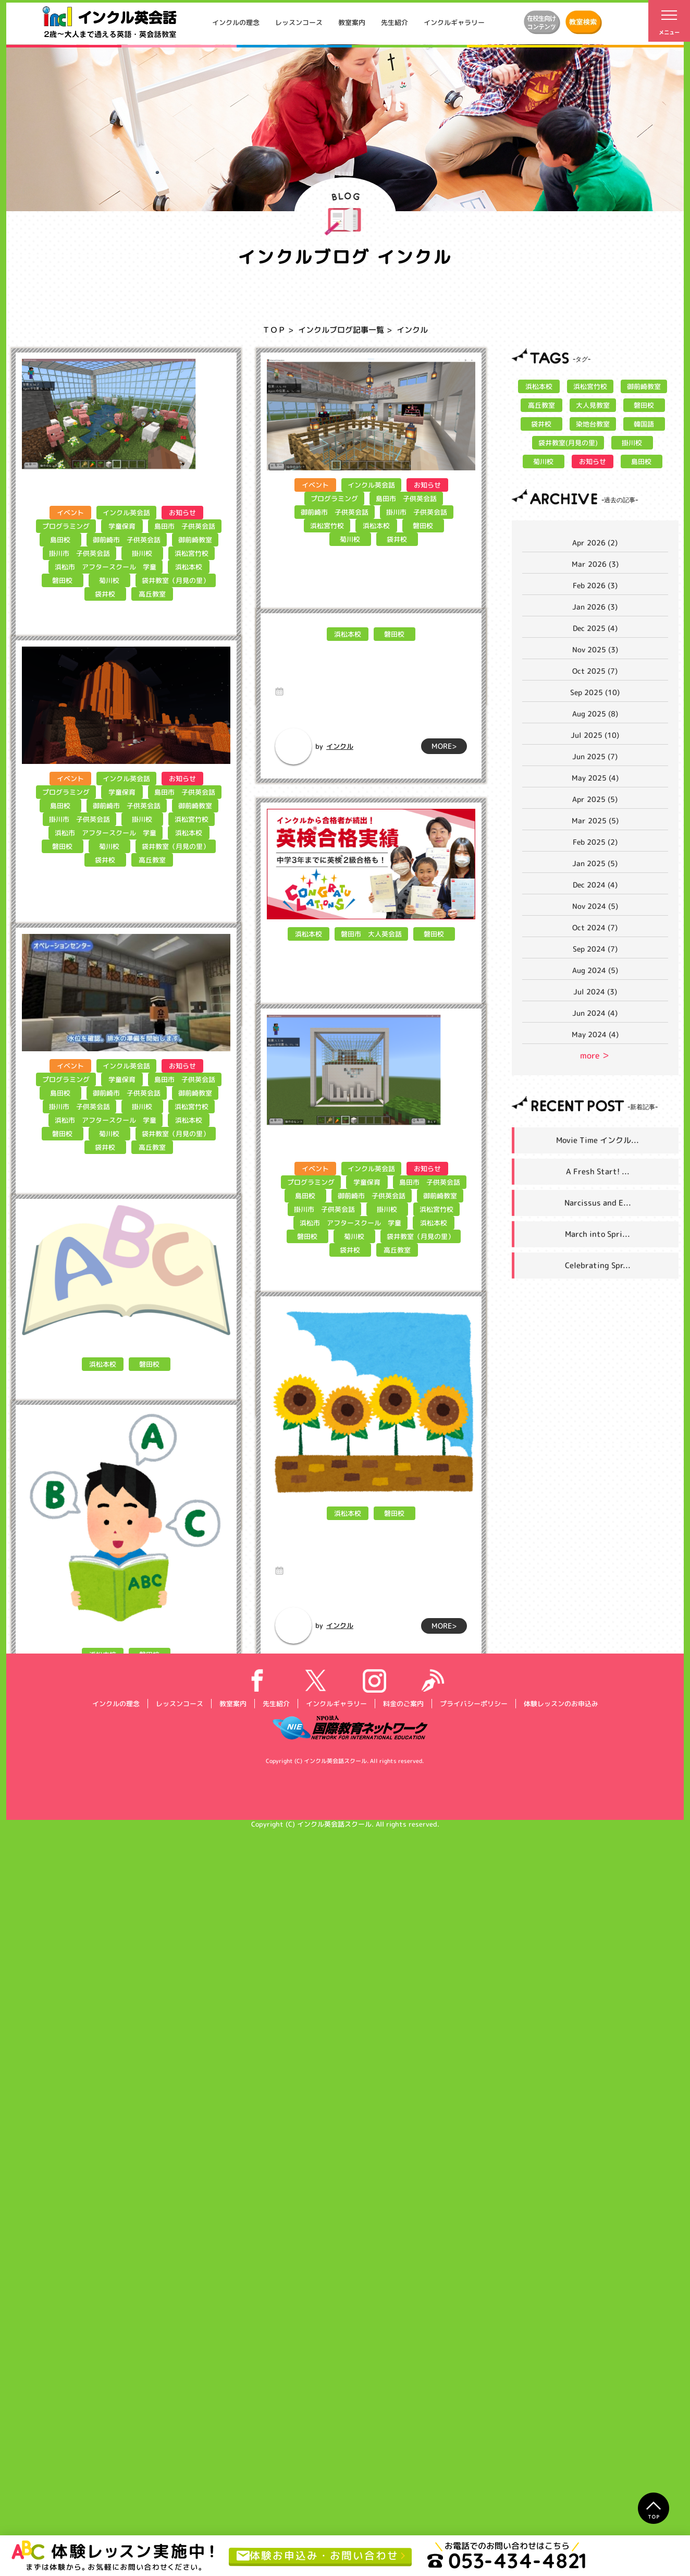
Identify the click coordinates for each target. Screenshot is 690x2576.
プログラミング (66, 526)
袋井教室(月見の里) (568, 442)
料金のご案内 (403, 2448)
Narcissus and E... (597, 1202)
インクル (94, 723)
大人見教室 (592, 405)
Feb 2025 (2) (595, 842)
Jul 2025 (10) (595, 735)
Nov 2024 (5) (595, 906)
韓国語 (644, 424)
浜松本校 (188, 567)
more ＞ (595, 1055)
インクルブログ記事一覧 (341, 329)
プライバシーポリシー (473, 2448)
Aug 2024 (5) (595, 970)
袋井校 (105, 594)
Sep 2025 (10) (595, 692)
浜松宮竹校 (191, 553)
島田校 (60, 539)
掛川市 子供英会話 (79, 553)
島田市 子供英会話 (184, 526)
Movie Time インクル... (597, 1140)
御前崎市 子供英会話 (126, 539)
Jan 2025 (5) (595, 863)
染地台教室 (592, 424)
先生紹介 (394, 22)
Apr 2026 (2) (595, 543)
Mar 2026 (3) (595, 564)
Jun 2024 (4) (595, 1013)
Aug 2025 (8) (595, 714)
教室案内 (351, 22)
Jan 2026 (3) (595, 607)
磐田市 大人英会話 (370, 1045)
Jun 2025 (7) (595, 756)
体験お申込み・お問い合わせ (318, 2555)
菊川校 (109, 580)
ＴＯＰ (274, 329)
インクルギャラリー (454, 22)
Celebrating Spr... (598, 1265)
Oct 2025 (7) (595, 671)
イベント (69, 512)
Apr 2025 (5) (595, 799)
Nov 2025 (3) (595, 649)
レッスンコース (299, 22)
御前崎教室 (195, 539)
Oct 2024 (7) (595, 927)
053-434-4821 (507, 2560)
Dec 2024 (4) (595, 885)
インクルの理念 (236, 22)
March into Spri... (597, 1234)
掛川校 (142, 553)
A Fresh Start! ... (598, 1171)
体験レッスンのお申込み (560, 2448)
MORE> (199, 722)
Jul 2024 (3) (595, 992)
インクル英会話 (126, 512)
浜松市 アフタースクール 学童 (105, 567)
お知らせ (181, 512)
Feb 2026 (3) (595, 585)
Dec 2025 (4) (595, 628)
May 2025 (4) (595, 778)
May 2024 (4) (595, 1034)
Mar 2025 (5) (595, 820)
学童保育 (121, 526)
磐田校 (62, 580)
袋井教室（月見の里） (176, 580)
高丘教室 (152, 594)
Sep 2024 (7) (595, 949)
